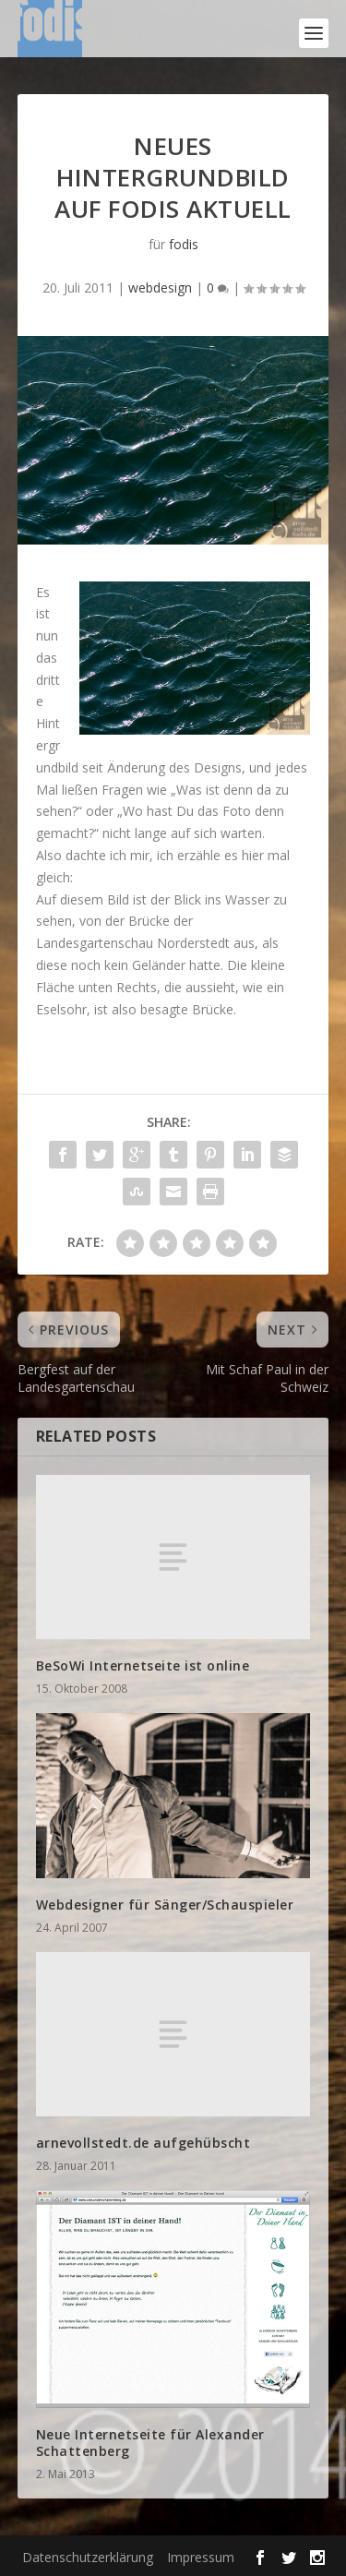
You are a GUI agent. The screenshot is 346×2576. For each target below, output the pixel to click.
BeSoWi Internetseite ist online (143, 1665)
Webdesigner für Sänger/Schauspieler (165, 1904)
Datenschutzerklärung (87, 2557)
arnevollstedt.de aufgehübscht (143, 2142)
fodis (183, 244)
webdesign (160, 287)
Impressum (200, 2557)
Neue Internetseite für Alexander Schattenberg (150, 2443)
